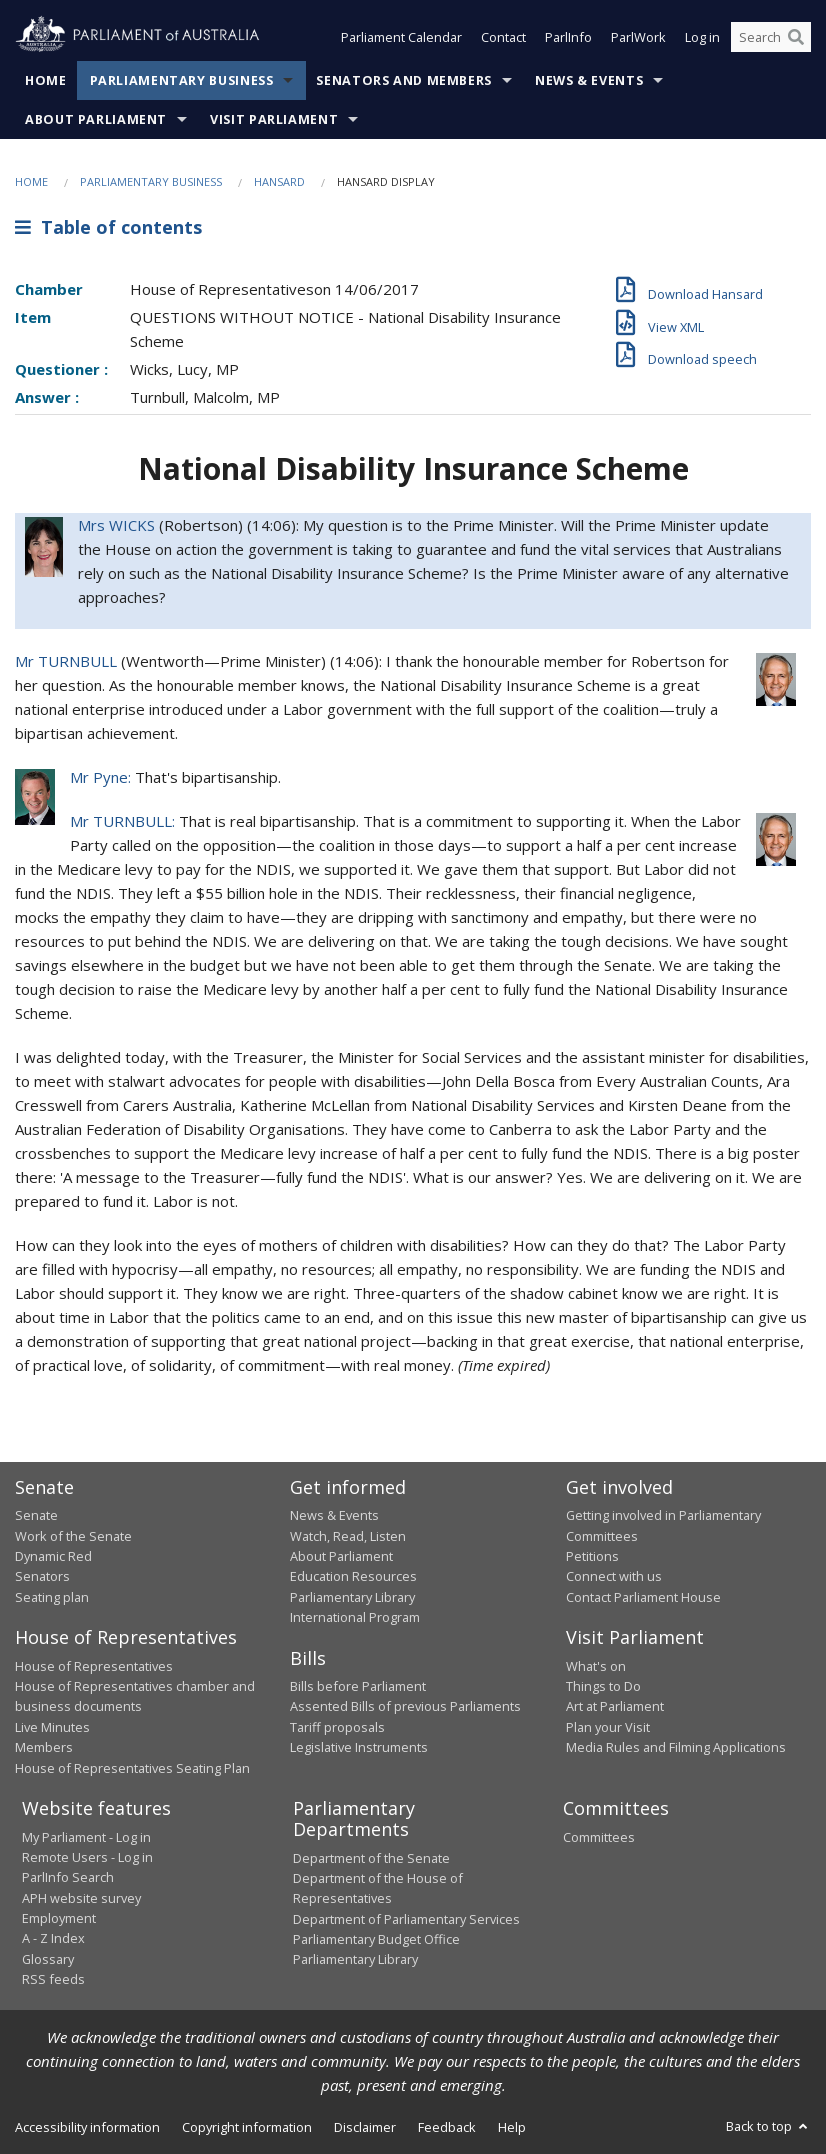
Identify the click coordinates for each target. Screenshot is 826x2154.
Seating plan (52, 1597)
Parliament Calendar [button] (401, 38)
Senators (42, 1576)
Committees (599, 1837)
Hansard (279, 181)
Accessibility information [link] (87, 2127)
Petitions (592, 1556)
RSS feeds (53, 1979)
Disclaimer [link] (365, 2127)
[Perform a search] (796, 38)
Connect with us (614, 1576)
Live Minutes (52, 1727)
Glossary (48, 1959)
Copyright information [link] (247, 2127)
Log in (702, 38)
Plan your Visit (608, 1727)
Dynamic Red (53, 1556)
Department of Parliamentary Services (406, 1919)
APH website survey (81, 1898)
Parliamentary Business (182, 80)
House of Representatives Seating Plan (132, 1768)
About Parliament (96, 119)
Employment (59, 1918)
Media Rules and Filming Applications (676, 1747)
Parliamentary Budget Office (376, 1939)
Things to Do (603, 1686)
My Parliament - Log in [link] (86, 1837)
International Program (355, 1617)
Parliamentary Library (352, 1597)
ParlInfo (568, 38)
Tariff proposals (337, 1727)
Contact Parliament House (643, 1597)
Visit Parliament (274, 119)
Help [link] (512, 2127)
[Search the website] (771, 38)
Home (46, 80)
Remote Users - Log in (87, 1857)
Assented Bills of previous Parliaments (405, 1706)
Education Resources (353, 1576)
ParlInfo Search (68, 1877)
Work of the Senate (73, 1536)
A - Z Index (53, 1938)
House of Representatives (94, 1666)
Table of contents (108, 227)
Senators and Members (404, 80)
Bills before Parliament (358, 1686)
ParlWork (638, 38)
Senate (36, 1515)
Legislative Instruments (359, 1747)
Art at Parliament (615, 1706)
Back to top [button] (768, 2126)
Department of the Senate (371, 1858)
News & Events (589, 80)
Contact (503, 38)
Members (44, 1747)
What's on (596, 1666)
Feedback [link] (447, 2127)
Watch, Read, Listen (348, 1536)
